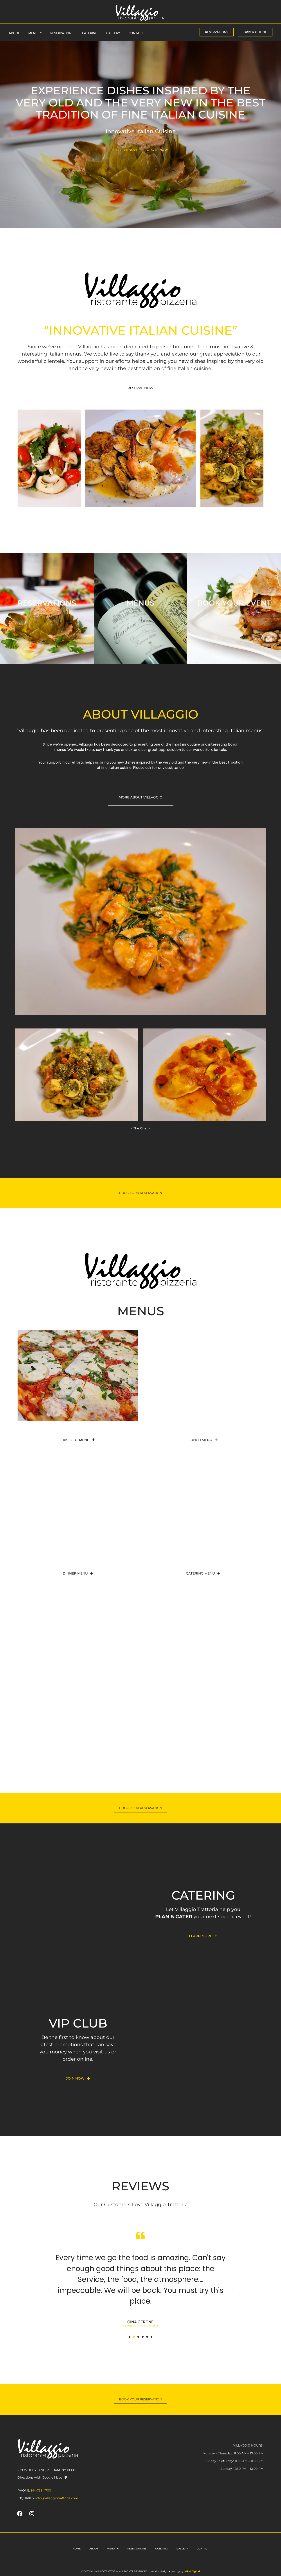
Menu (34, 32)
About (14, 33)
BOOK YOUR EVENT (234, 603)
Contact (136, 33)
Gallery (113, 33)
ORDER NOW (157, 150)
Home (77, 2548)
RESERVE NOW (125, 150)
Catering (89, 33)
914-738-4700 (41, 2490)
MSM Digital (192, 2571)
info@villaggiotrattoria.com (56, 2498)
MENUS (140, 603)
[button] (49, 2290)
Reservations (61, 33)
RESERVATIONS (47, 603)
